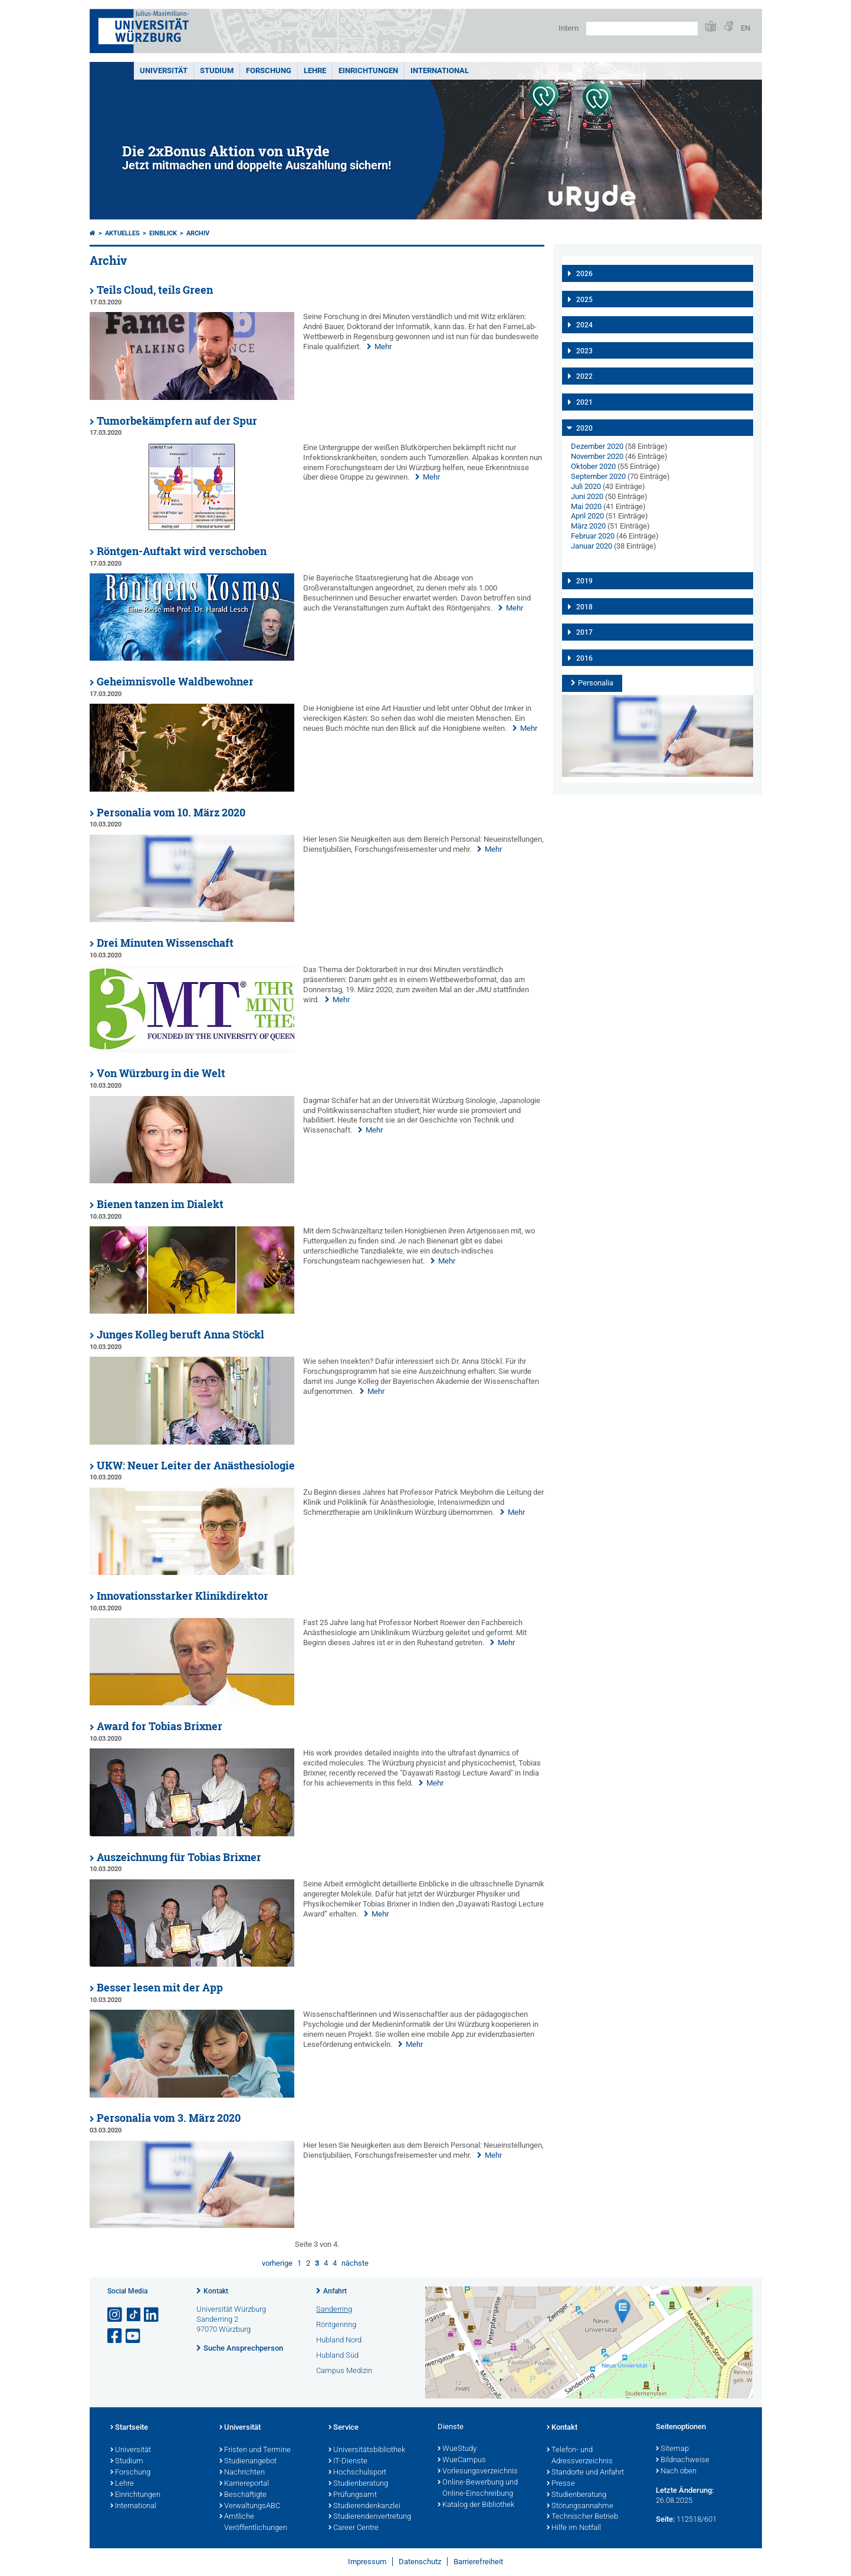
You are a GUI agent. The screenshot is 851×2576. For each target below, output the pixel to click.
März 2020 (588, 525)
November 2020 (597, 456)
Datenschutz (420, 2561)
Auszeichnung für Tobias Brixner (179, 1857)
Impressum (367, 2561)
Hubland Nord (339, 2339)
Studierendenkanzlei (364, 2506)
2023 (584, 351)
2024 (584, 325)
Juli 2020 (586, 486)
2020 (584, 428)
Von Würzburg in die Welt (161, 1073)
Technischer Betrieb (582, 2517)
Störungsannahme (580, 2506)
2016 (584, 658)
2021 (584, 402)
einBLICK (163, 233)
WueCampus (462, 2460)
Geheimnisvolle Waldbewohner (175, 681)
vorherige (277, 2263)
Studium (217, 70)
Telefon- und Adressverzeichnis (580, 2456)
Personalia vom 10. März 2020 (171, 812)
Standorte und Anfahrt (585, 2472)
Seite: (665, 2519)
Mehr (383, 346)
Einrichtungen (368, 70)
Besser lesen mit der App (160, 1987)
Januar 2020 (591, 546)
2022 (584, 376)
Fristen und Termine (255, 2450)
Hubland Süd (337, 2355)
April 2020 (587, 515)
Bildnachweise (682, 2460)
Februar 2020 (593, 535)
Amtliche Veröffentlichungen (253, 2523)
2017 (584, 632)
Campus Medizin (344, 2370)
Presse (561, 2484)
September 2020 (598, 476)
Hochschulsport (357, 2472)
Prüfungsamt (352, 2495)
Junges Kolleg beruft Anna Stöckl (180, 1334)
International (439, 70)
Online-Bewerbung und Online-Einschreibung (478, 2488)
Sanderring (334, 2309)
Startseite (129, 2428)
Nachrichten (242, 2472)
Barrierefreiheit (478, 2561)
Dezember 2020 (597, 446)
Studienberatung (358, 2484)
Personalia (595, 682)
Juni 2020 (587, 496)
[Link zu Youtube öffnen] (134, 2336)
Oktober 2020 (593, 466)
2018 (584, 607)
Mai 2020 (586, 506)
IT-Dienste (347, 2461)
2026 (584, 274)
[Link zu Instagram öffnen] (115, 2315)
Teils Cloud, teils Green (155, 290)
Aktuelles (122, 233)
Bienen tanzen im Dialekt (160, 1204)
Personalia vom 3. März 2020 (169, 2118)
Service (343, 2428)
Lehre (315, 70)
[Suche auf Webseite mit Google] (642, 28)
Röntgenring (336, 2324)
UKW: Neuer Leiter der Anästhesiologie (196, 1465)
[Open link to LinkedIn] (152, 2315)
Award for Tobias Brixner (159, 1726)
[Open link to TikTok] (134, 2315)
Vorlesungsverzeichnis (478, 2471)
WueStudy (457, 2449)
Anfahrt (335, 2291)
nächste (355, 2263)
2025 (584, 300)
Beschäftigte (243, 2495)
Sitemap (672, 2449)
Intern (568, 28)
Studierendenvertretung (369, 2517)
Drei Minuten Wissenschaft (165, 943)
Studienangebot (248, 2461)
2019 (584, 581)
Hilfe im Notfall (574, 2528)
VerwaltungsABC (249, 2506)
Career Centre (353, 2528)
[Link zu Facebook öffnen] (115, 2336)
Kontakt (215, 2291)
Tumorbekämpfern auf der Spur (177, 421)
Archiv (197, 233)
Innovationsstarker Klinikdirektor (182, 1596)
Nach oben (676, 2471)
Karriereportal (244, 2484)
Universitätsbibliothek (366, 2450)
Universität (164, 70)
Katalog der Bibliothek (476, 2505)
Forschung (268, 70)
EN (745, 28)
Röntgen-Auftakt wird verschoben (182, 551)
